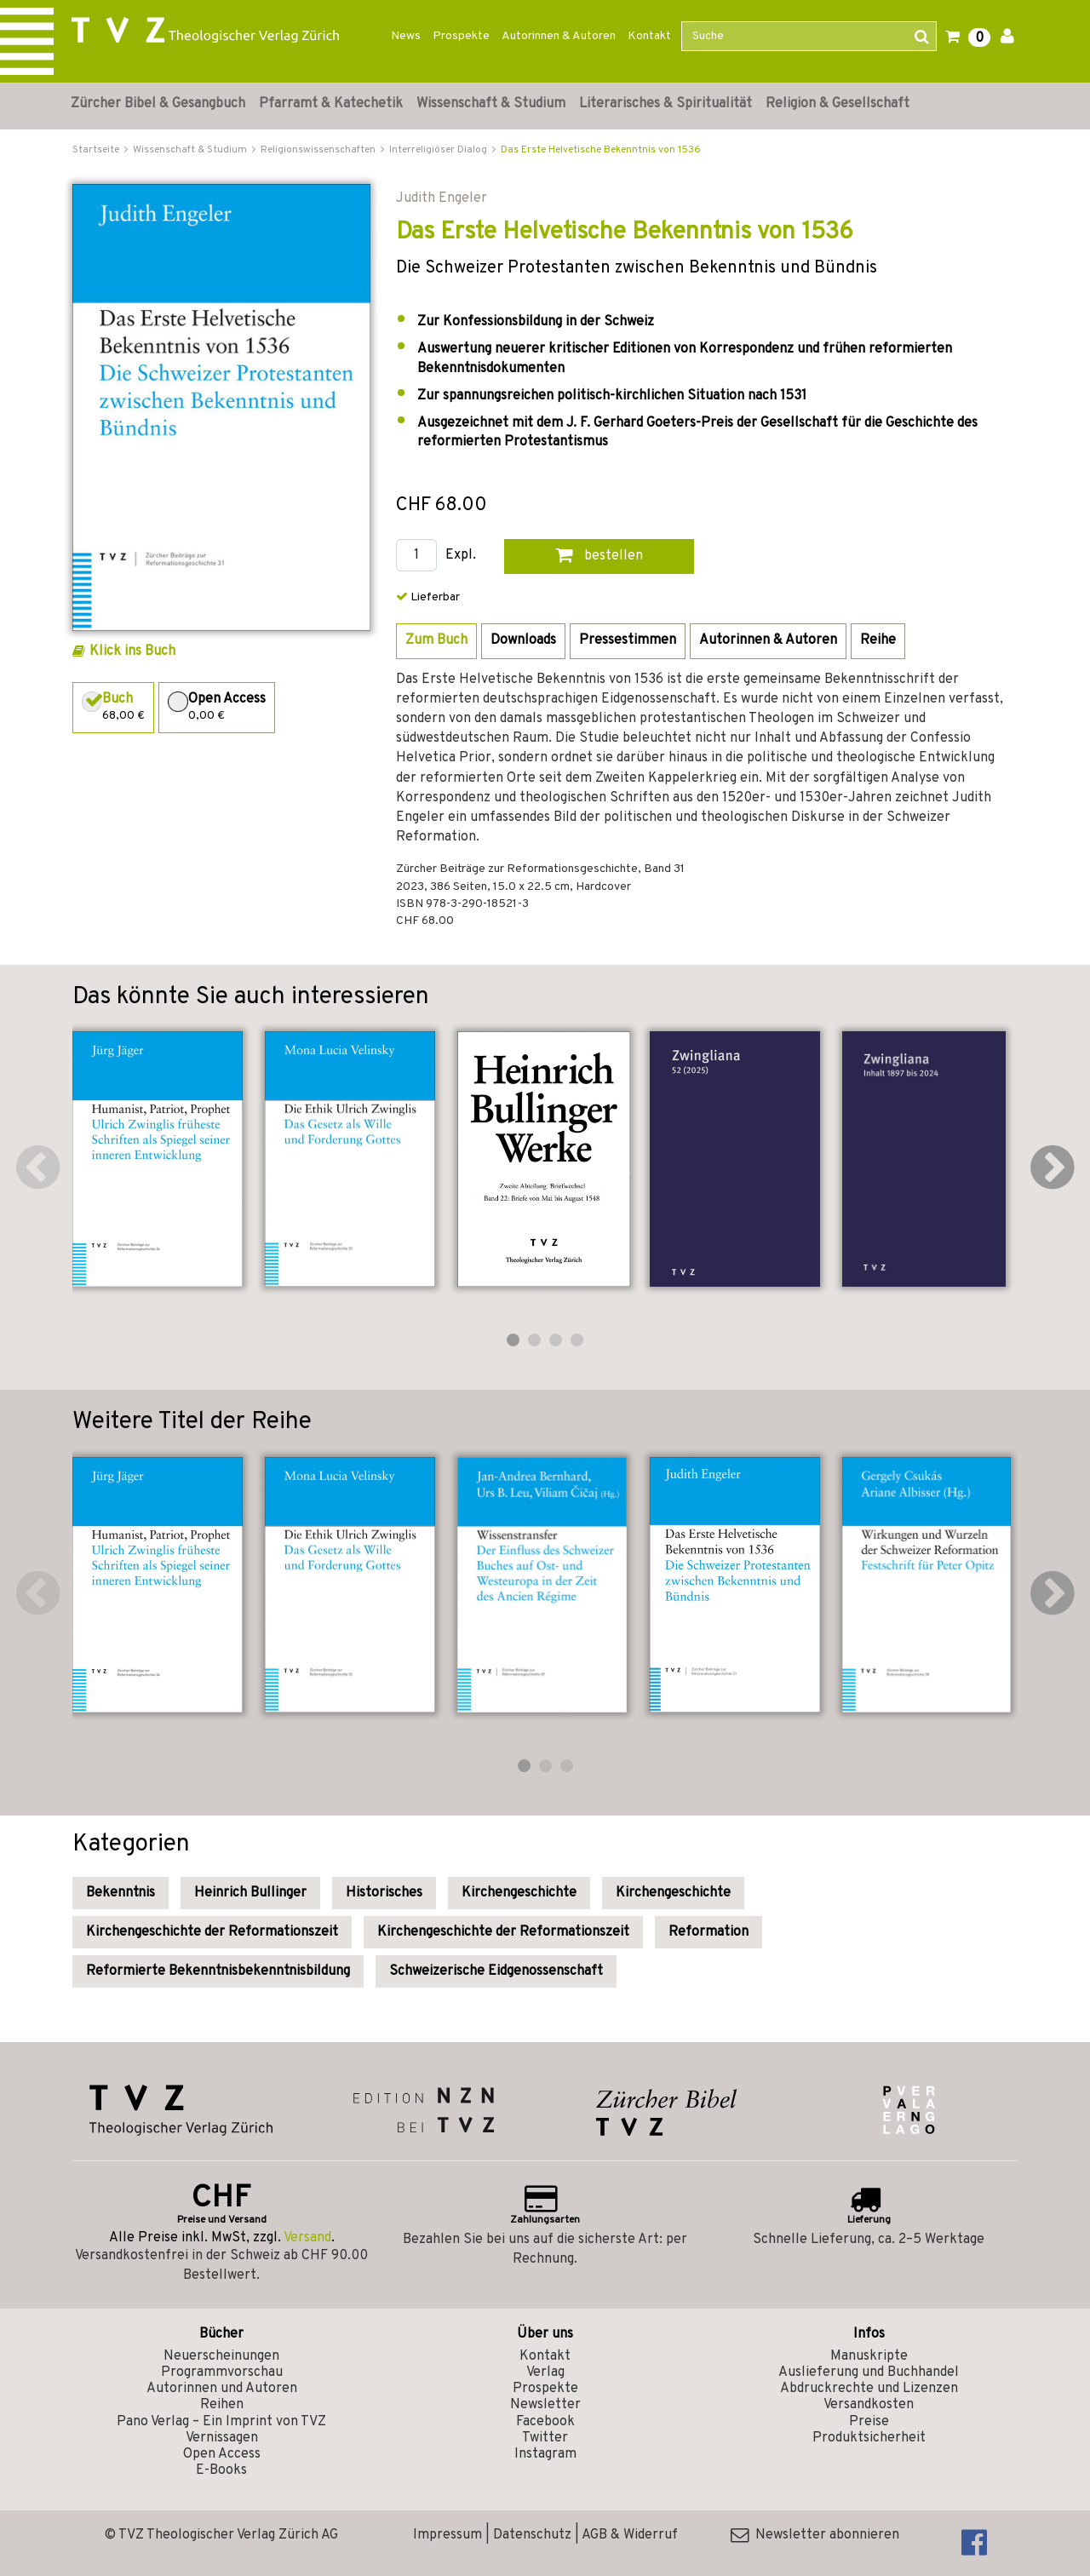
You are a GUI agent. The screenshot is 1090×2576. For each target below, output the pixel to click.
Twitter (545, 2438)
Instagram (545, 2454)
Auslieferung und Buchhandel (868, 2372)
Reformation (708, 1932)
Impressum (447, 2535)
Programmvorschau (222, 2372)
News (406, 36)
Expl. (460, 556)
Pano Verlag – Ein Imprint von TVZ (221, 2421)
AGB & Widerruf (630, 2535)
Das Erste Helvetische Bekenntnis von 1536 (601, 150)
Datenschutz (532, 2535)
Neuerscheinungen (221, 2356)
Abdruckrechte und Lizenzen (869, 2388)
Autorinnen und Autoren (221, 2388)
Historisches (384, 1893)
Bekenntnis (120, 1893)
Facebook (545, 2421)
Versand (307, 2237)
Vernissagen (222, 2438)
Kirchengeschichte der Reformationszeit (212, 1932)
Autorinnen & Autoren (559, 36)
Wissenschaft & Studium (490, 103)
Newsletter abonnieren (815, 2535)
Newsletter (545, 2404)
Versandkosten (868, 2404)
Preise (869, 2421)
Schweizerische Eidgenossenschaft (496, 1971)
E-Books (221, 2470)
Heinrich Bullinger (250, 1893)
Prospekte (461, 36)
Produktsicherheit (869, 2438)
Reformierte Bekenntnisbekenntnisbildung (218, 1971)
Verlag (545, 2372)
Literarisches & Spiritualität (665, 103)
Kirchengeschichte (519, 1893)
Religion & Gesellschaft (837, 103)
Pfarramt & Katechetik (331, 103)
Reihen (222, 2404)
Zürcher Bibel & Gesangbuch (158, 103)
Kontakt (649, 36)
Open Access (222, 2454)
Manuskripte (869, 2356)
